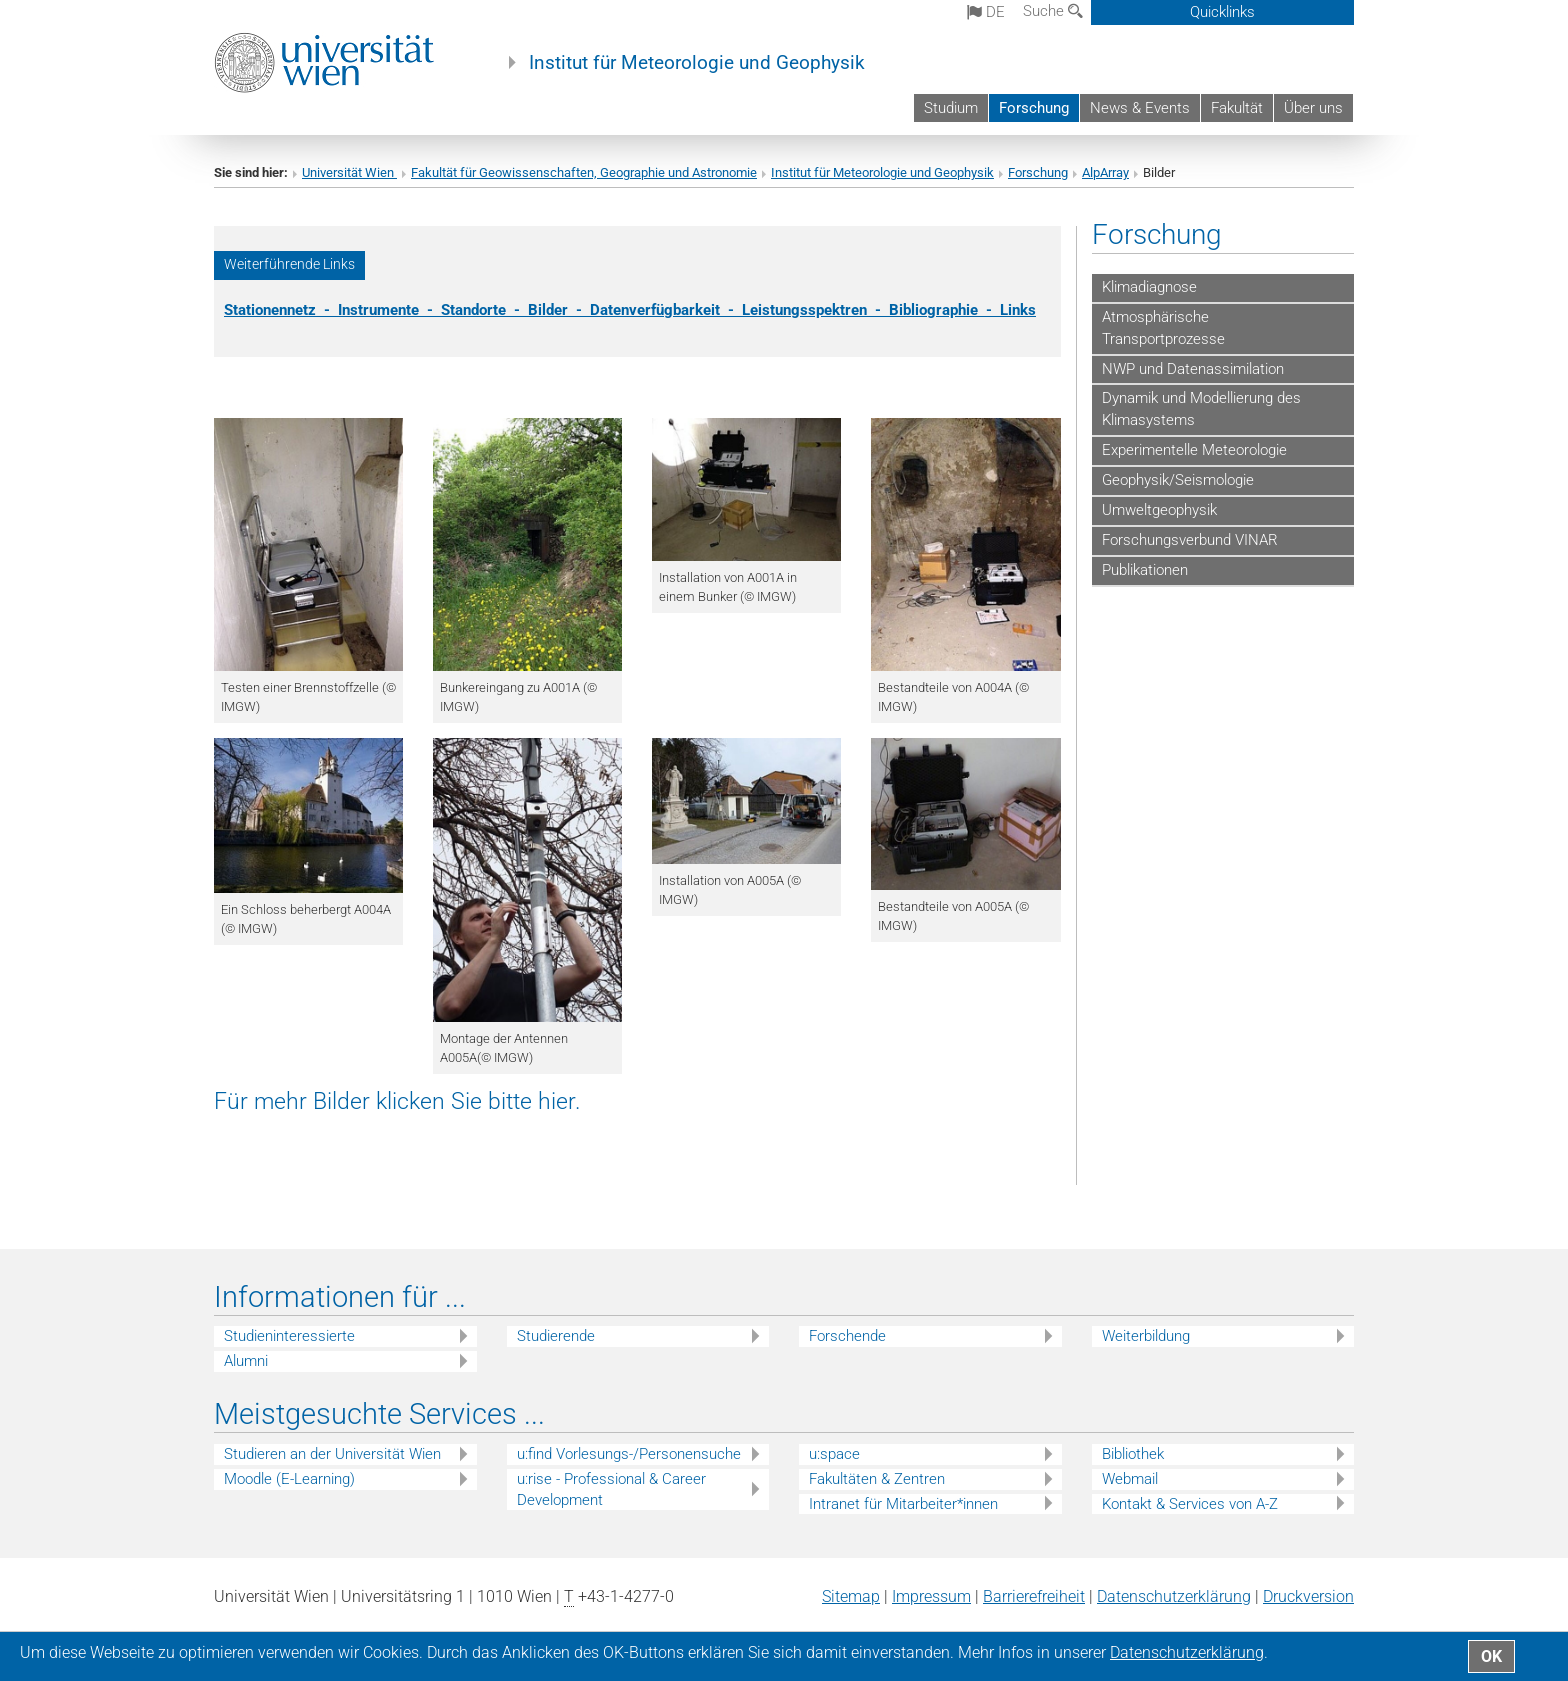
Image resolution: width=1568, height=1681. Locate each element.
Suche (1053, 11)
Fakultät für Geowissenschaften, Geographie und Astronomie (584, 172)
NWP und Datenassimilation (1193, 369)
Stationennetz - (281, 310)
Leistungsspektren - (815, 310)
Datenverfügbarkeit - (666, 310)
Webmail (1130, 1479)
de (986, 12)
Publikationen (1145, 570)
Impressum (931, 1596)
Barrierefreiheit (1034, 1596)
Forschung (1034, 108)
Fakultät (1237, 108)
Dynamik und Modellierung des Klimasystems (1201, 409)
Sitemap (851, 1596)
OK (1491, 1656)
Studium (951, 108)
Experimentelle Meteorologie (1194, 450)
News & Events (1140, 108)
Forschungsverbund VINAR (1190, 540)
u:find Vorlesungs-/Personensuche (629, 1454)
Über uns (1313, 108)
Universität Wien (349, 172)
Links (1018, 310)
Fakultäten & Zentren (877, 1479)
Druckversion (1308, 1596)
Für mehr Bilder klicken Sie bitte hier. (397, 1101)
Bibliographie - (944, 310)
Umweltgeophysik (1159, 510)
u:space (834, 1454)
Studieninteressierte (289, 1336)
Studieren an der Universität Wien (332, 1454)
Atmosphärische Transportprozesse (1163, 328)
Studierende (556, 1336)
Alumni (246, 1361)
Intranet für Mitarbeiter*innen (903, 1504)
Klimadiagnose (1149, 287)
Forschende (847, 1336)
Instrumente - (389, 310)
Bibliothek (1133, 1454)
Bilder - (559, 310)
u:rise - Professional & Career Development (611, 1489)
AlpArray (1105, 172)
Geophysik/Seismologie (1178, 480)
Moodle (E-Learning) (289, 1479)
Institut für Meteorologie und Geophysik (697, 63)
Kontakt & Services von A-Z (1190, 1504)
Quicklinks (1222, 12)
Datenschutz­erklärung (1174, 1596)
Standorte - (484, 310)
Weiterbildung (1146, 1336)
